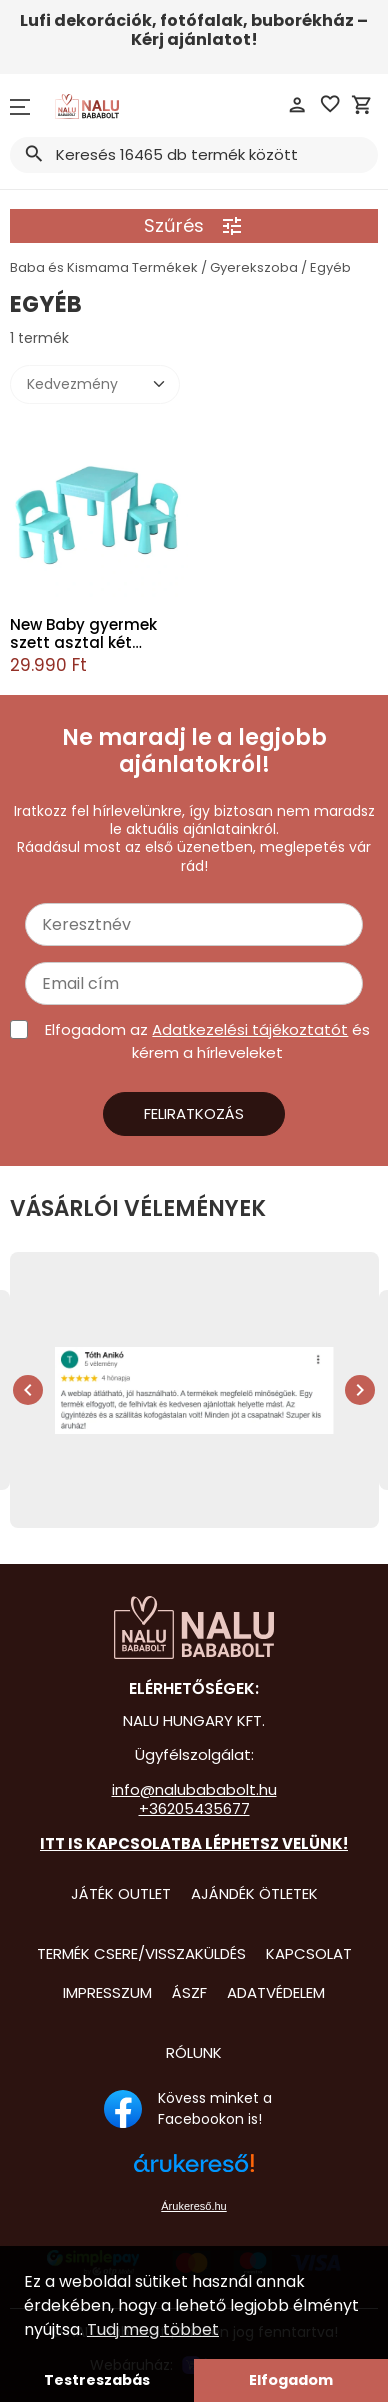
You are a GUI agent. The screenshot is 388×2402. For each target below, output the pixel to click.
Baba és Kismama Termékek (104, 267)
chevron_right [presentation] (360, 1390)
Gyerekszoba (254, 267)
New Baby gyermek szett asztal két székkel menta (83, 634)
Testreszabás (97, 2380)
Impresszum (107, 1992)
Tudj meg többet (153, 2329)
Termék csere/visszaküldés (141, 1953)
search (33, 154)
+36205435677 (194, 1808)
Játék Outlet (121, 1893)
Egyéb (330, 267)
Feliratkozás (194, 1113)
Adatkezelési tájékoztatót (250, 1029)
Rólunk (194, 2052)
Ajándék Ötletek (254, 1893)
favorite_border (330, 104)
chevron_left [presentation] (28, 1390)
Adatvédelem (276, 1992)
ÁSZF (189, 1992)
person (297, 105)
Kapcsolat (309, 1953)
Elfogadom (291, 2380)
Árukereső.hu (193, 2206)
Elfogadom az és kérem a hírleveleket (207, 1041)
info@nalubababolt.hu (194, 1789)
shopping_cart (362, 105)
